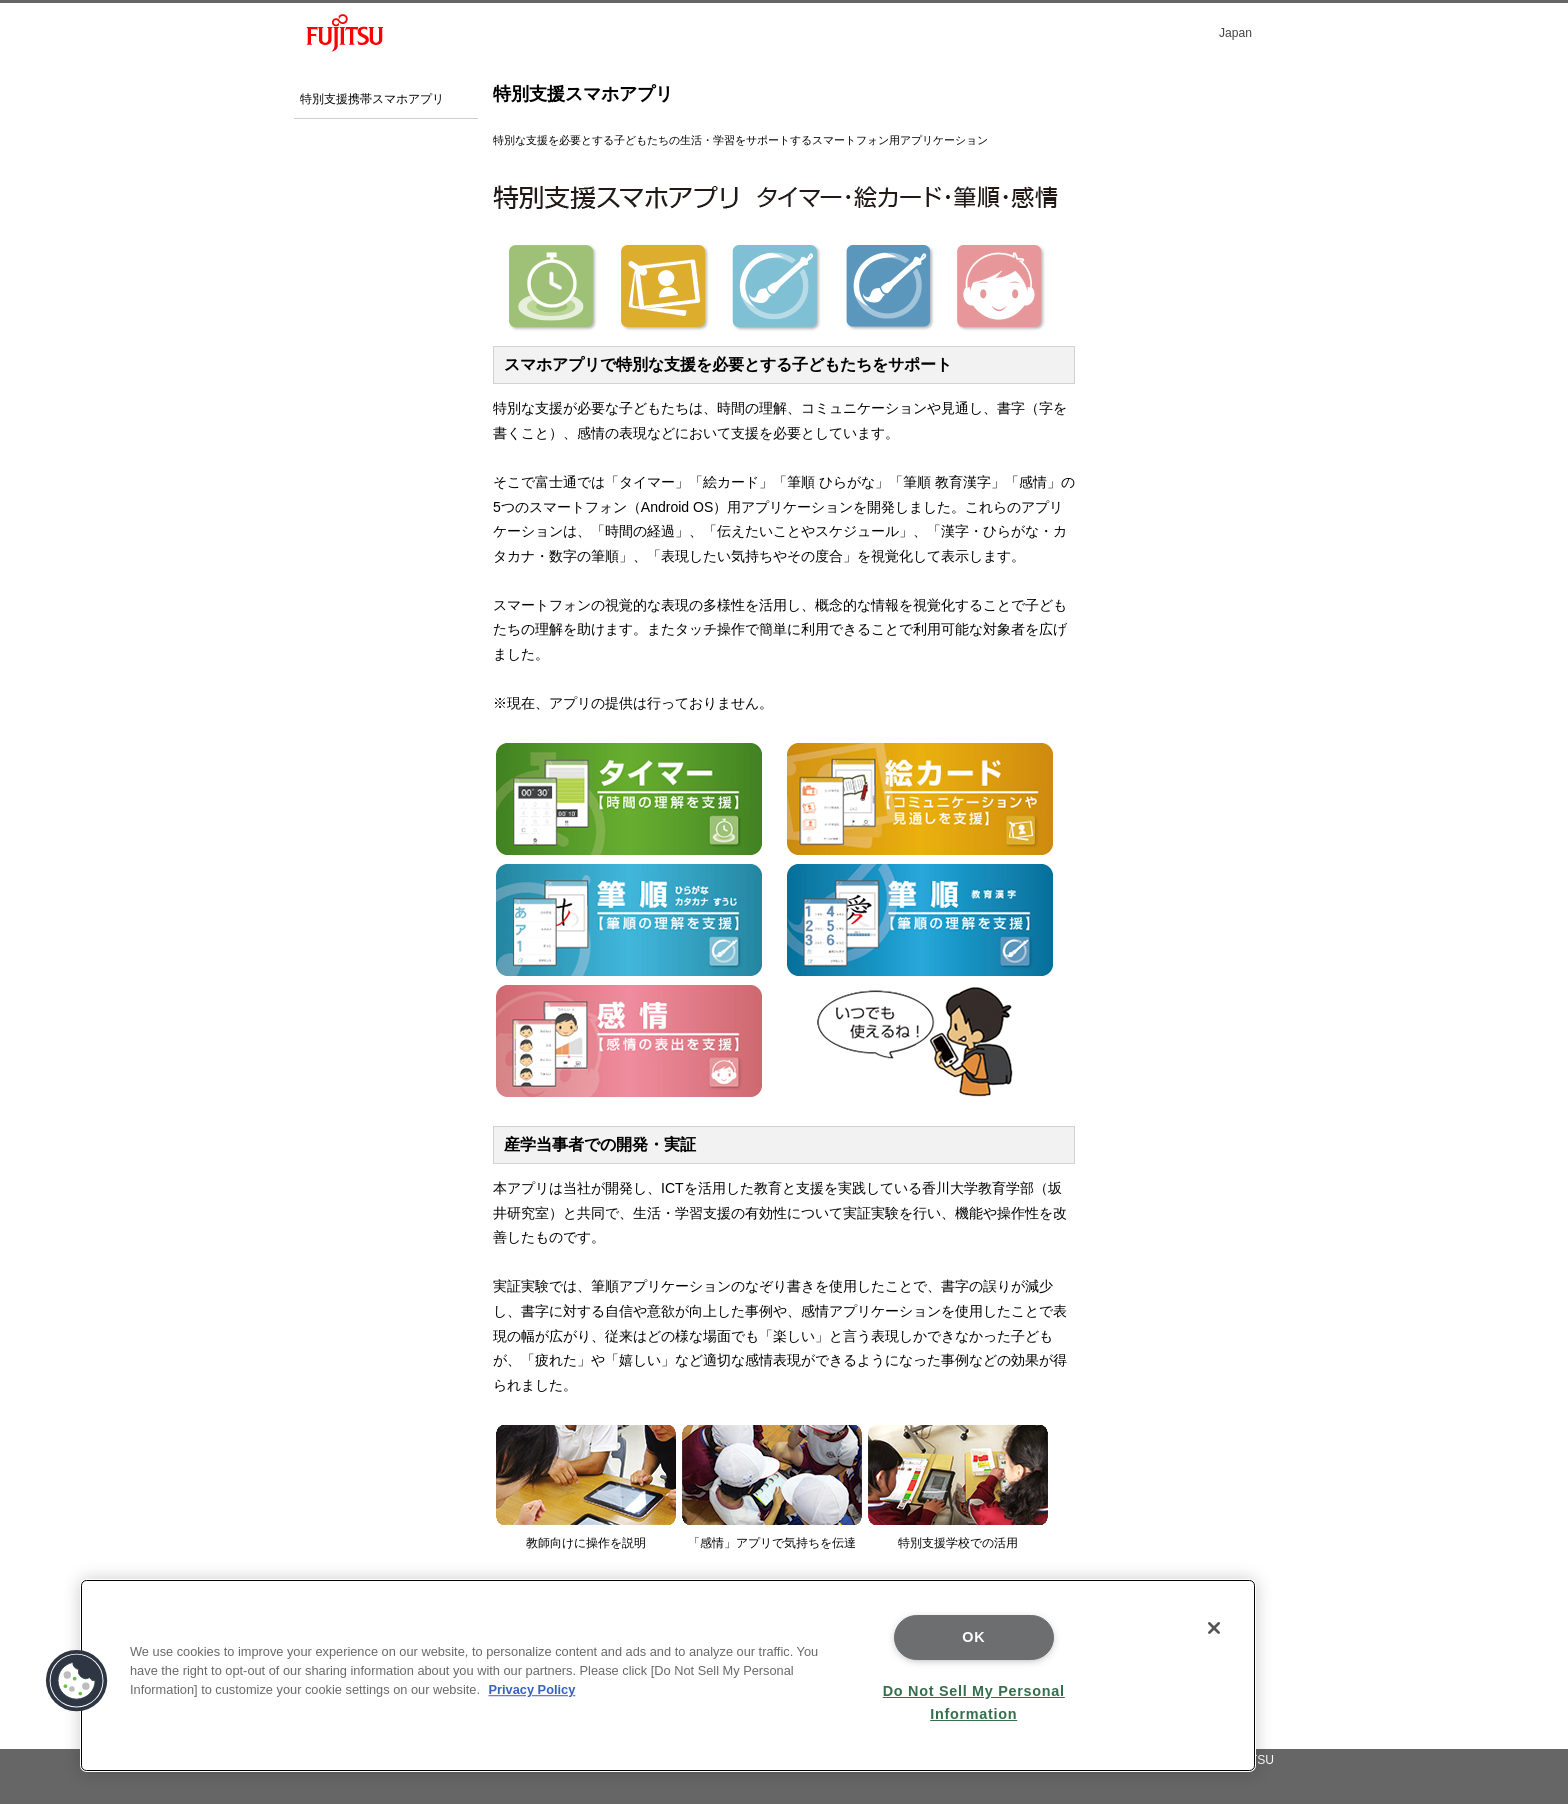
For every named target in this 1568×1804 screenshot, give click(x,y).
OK (973, 1637)
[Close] (1214, 1628)
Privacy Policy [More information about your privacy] (532, 1689)
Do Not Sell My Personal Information (974, 1702)
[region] (668, 1675)
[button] (77, 1681)
